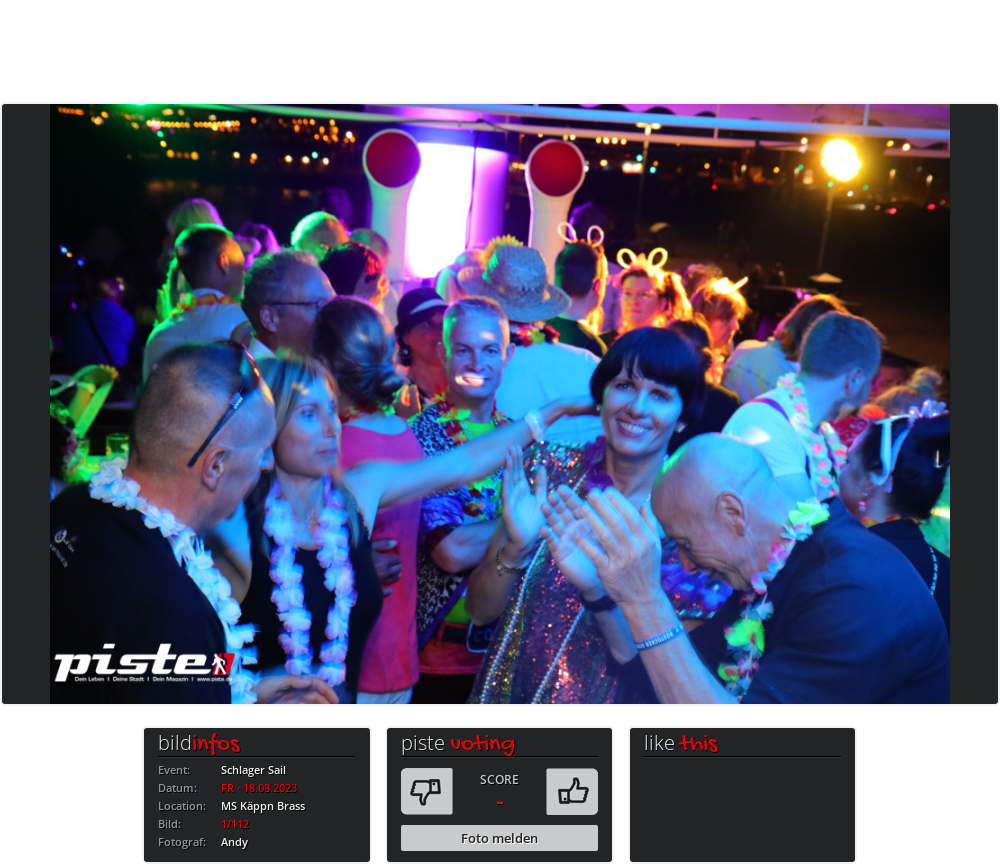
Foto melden (499, 838)
